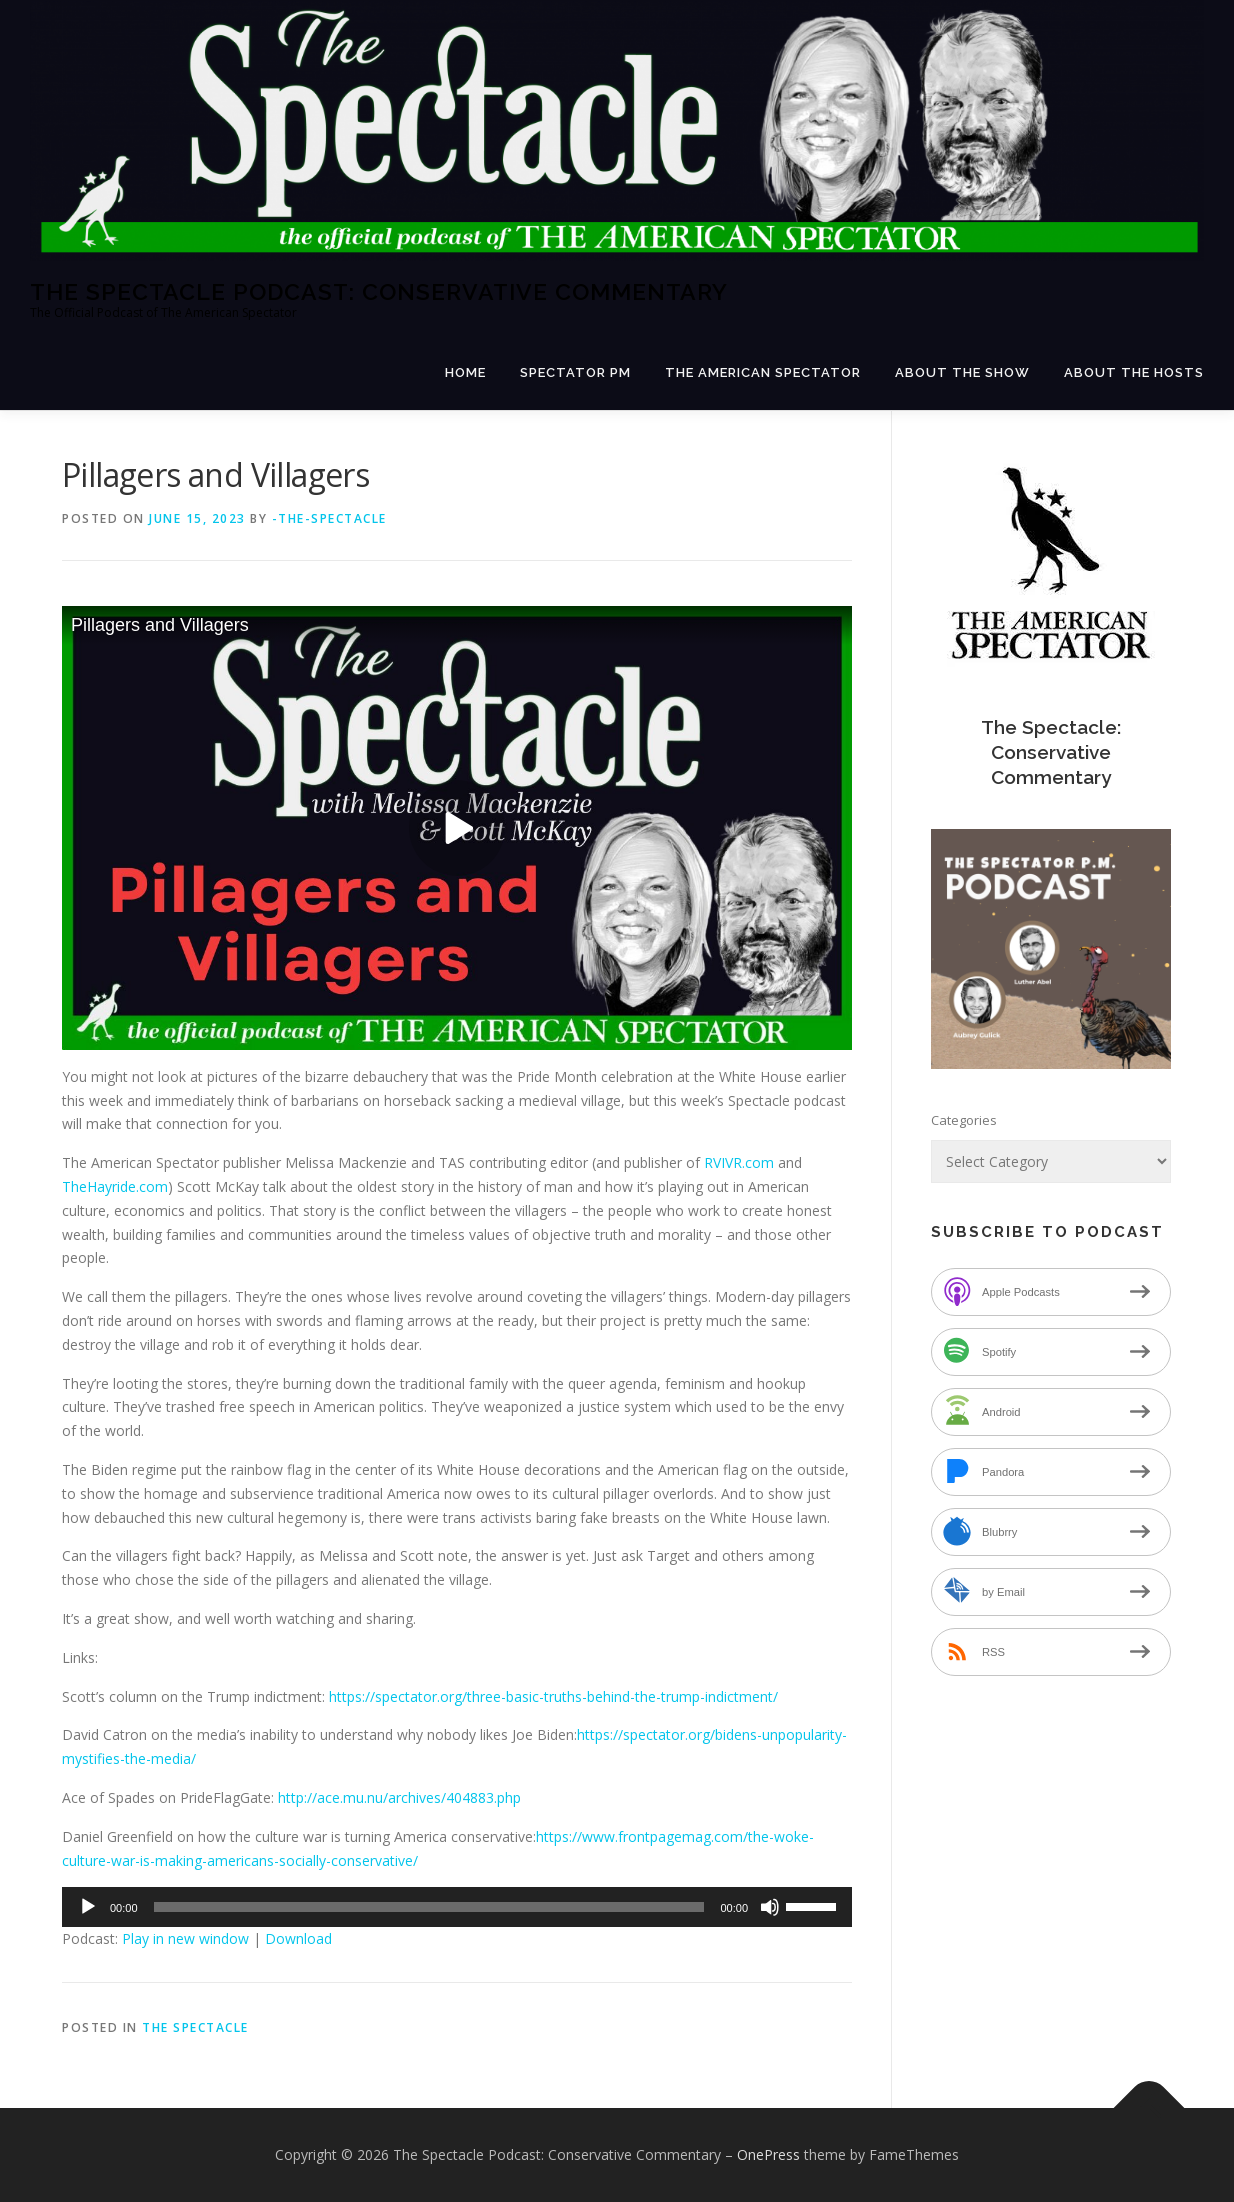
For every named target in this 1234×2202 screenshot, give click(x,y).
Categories (964, 1120)
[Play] (88, 1907)
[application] (457, 1907)
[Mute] (770, 1907)
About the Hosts (1134, 372)
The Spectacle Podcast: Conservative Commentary (379, 291)
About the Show (962, 372)
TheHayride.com (115, 1186)
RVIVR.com (739, 1162)
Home (465, 372)
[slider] (429, 1907)
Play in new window (185, 1938)
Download (298, 1938)
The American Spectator (763, 372)
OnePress (768, 2154)
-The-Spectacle (329, 518)
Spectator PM (575, 372)
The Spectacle (195, 2027)
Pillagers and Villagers (160, 625)
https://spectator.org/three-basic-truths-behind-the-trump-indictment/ (553, 1696)
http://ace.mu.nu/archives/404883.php (399, 1797)
